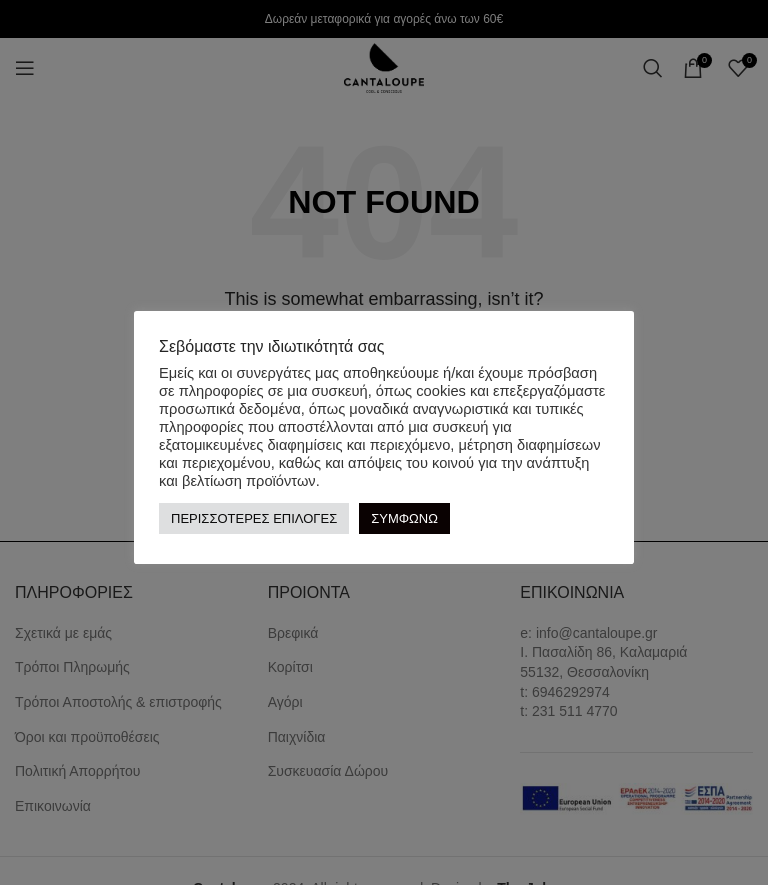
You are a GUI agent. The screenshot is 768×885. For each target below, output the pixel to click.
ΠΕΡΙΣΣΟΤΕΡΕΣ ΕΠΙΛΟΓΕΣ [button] (254, 518)
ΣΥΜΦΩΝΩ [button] (404, 518)
